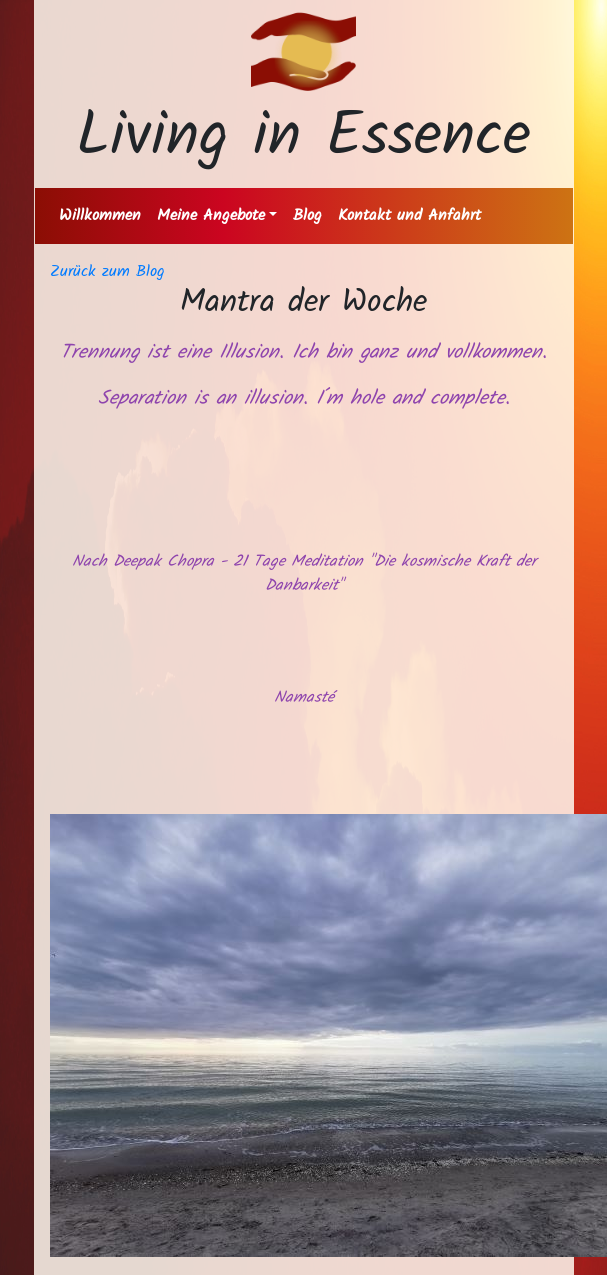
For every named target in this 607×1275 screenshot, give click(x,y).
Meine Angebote (211, 215)
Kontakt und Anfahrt (409, 215)
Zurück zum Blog (107, 271)
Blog (307, 215)
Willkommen (100, 215)
